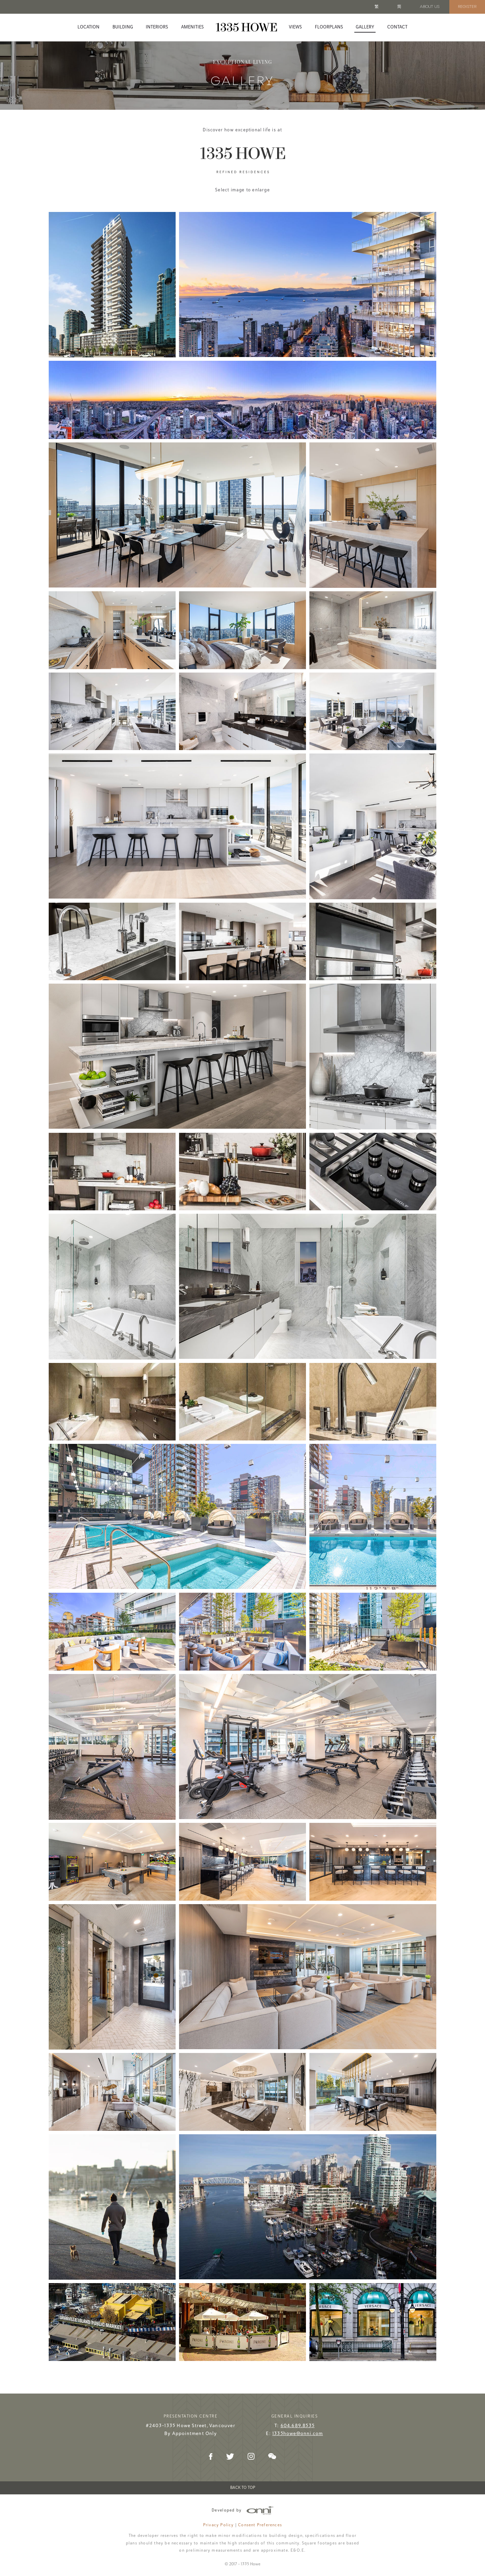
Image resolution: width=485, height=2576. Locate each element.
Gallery (365, 27)
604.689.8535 (298, 2424)
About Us (429, 7)
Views (295, 27)
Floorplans (329, 27)
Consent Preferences (260, 2523)
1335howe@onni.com (297, 2432)
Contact (397, 27)
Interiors (157, 27)
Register (467, 7)
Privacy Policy (218, 2523)
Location (88, 27)
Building (123, 27)
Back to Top (242, 2486)
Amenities (192, 27)
